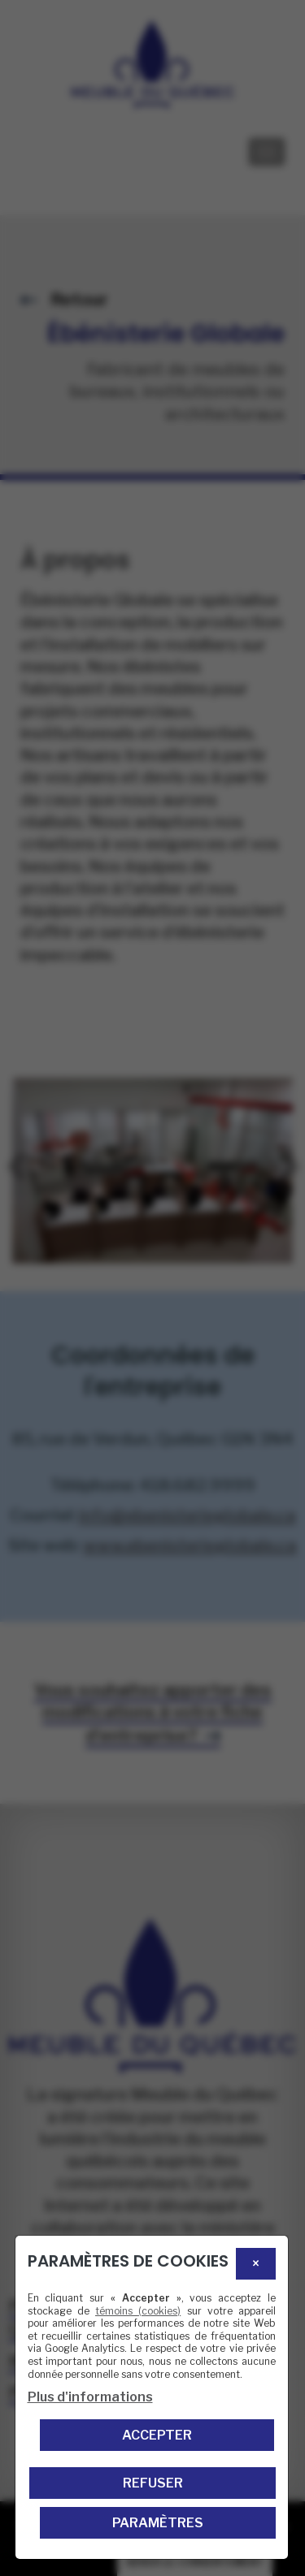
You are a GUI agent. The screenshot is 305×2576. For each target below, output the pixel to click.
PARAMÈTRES (157, 2523)
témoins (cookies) (138, 2311)
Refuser (153, 2483)
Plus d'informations (90, 2397)
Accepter (157, 2435)
